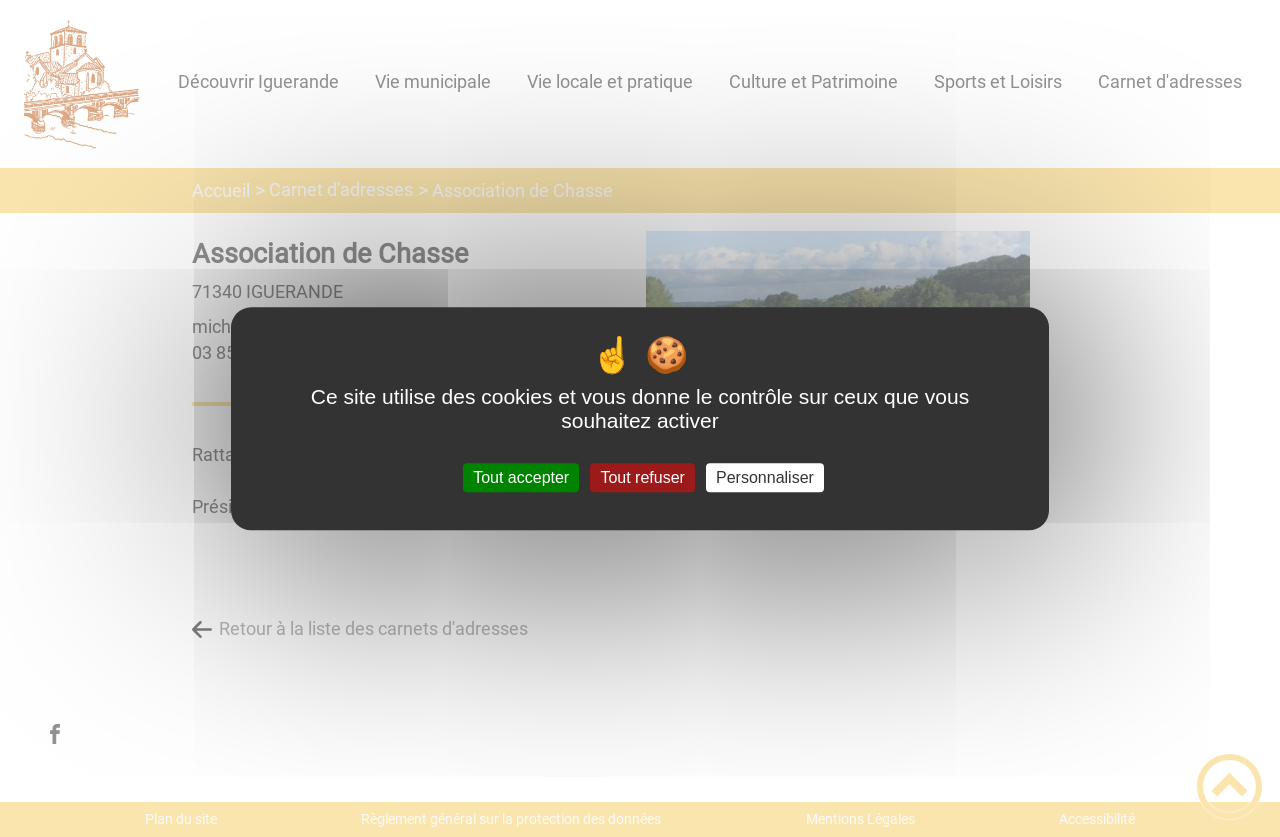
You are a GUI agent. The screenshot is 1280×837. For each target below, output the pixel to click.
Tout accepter (521, 477)
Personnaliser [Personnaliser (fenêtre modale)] (765, 477)
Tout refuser (642, 477)
